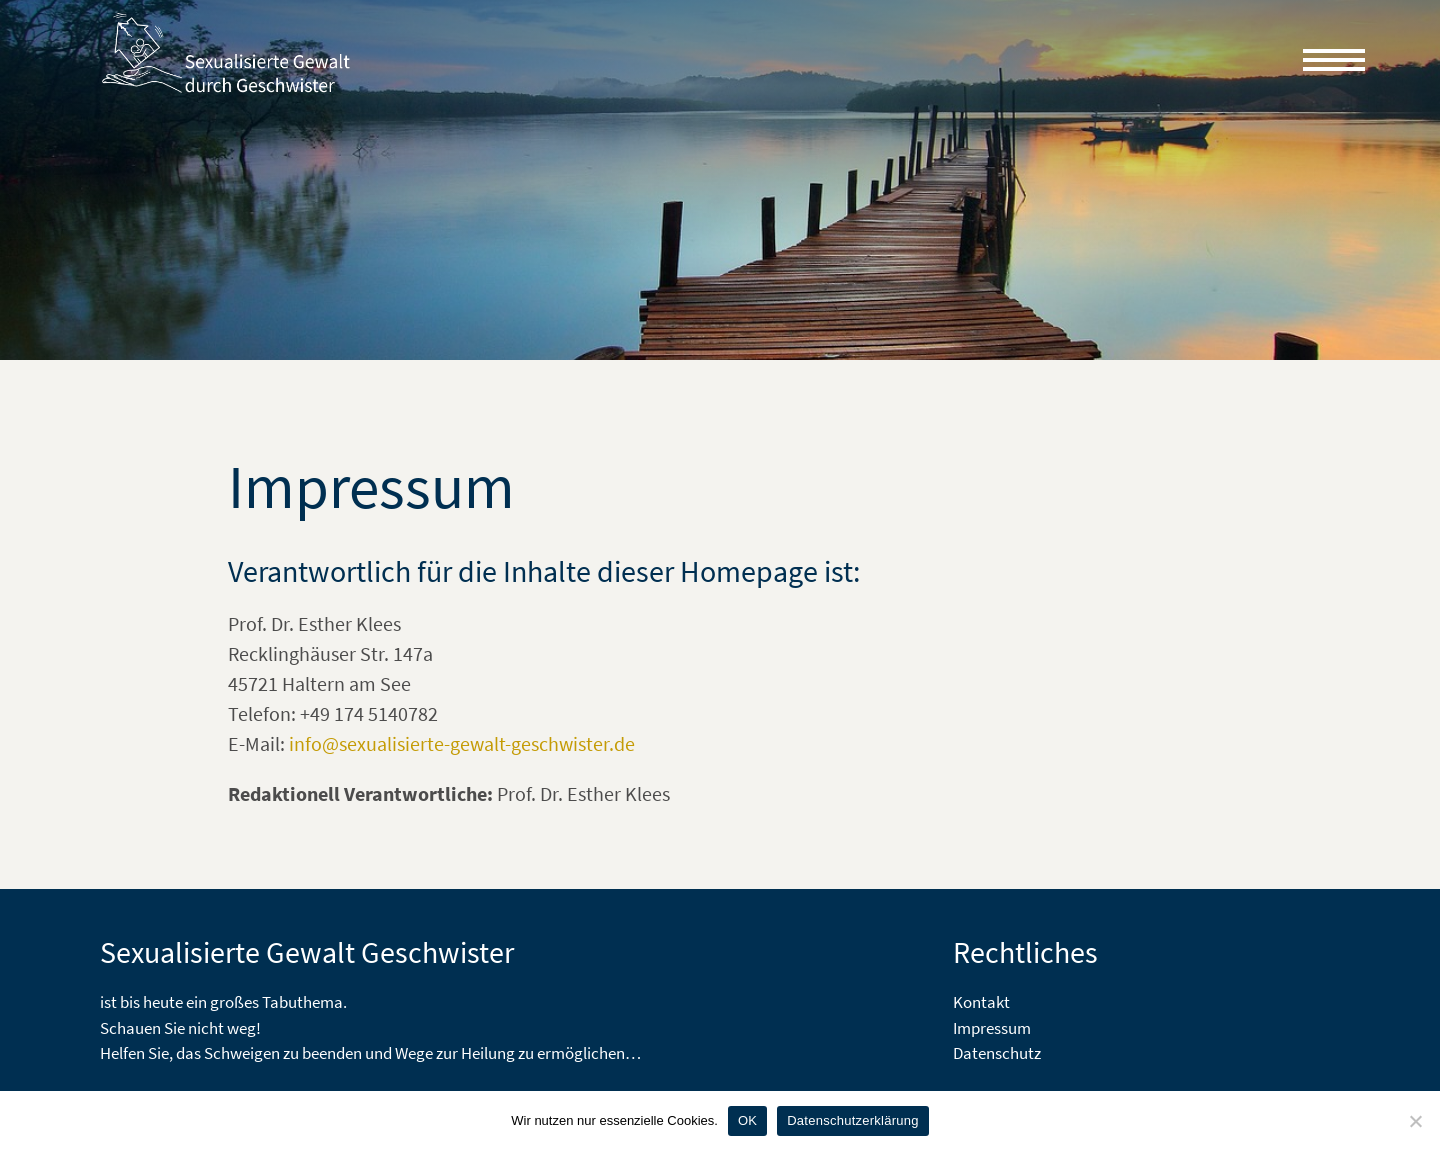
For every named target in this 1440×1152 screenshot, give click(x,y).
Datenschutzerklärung (852, 1120)
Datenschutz (997, 1053)
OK (747, 1120)
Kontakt (981, 1002)
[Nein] (1415, 1121)
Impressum (992, 1028)
